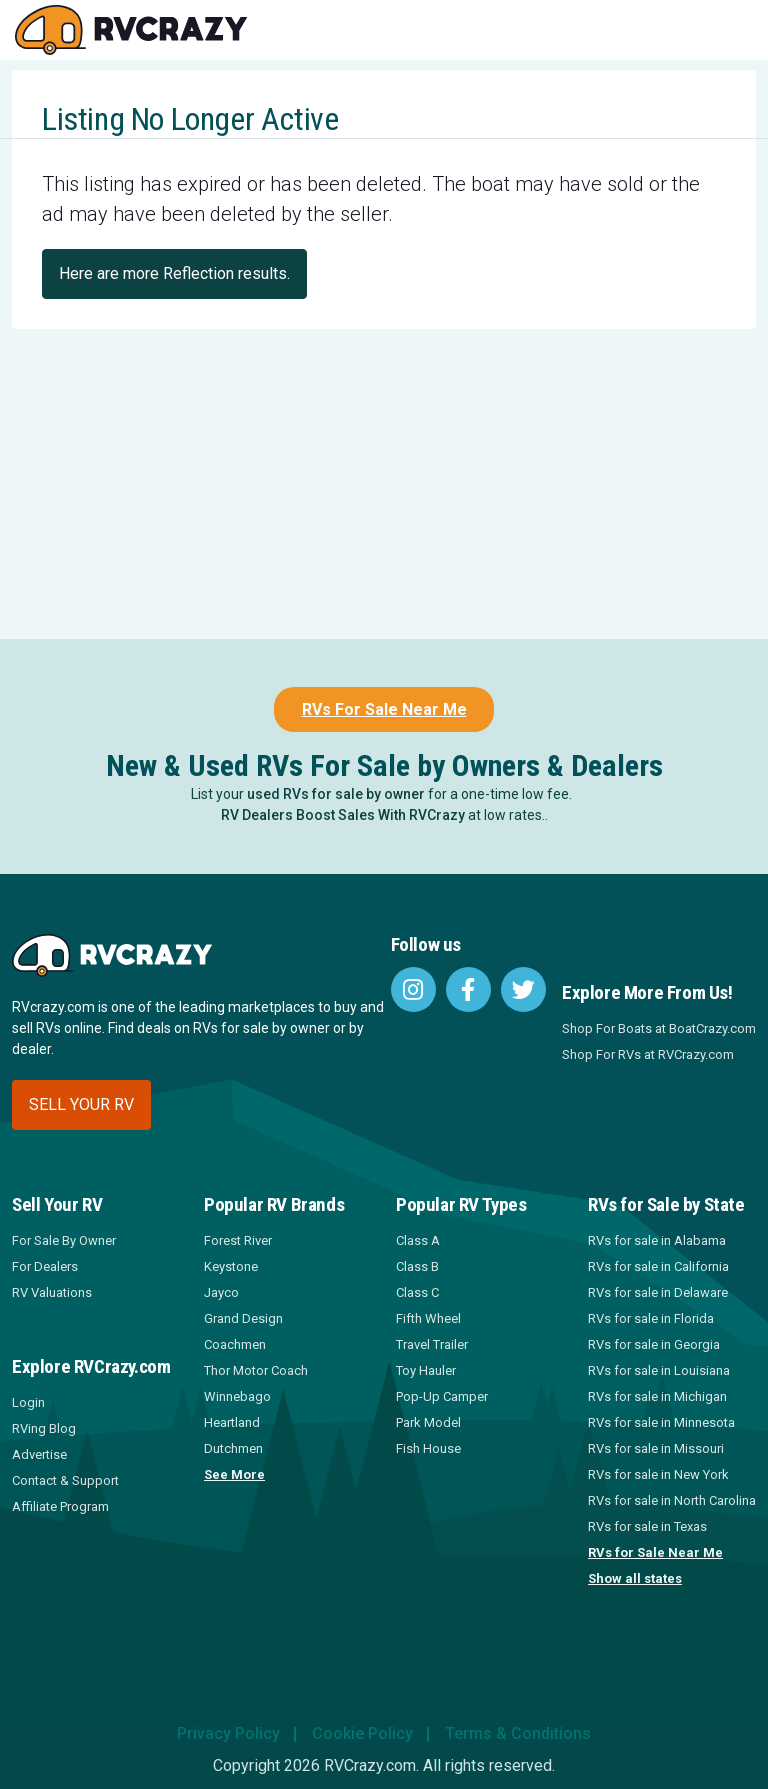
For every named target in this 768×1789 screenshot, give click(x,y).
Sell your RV (81, 1104)
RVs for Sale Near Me (655, 1552)
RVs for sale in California (658, 1266)
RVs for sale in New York (658, 1474)
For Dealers (45, 1266)
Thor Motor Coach (256, 1370)
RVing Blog (44, 1428)
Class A (418, 1240)
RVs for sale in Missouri (656, 1448)
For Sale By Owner (64, 1240)
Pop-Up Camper (442, 1396)
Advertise (39, 1454)
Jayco (221, 1292)
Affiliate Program (60, 1506)
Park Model (428, 1422)
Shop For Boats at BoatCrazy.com (659, 1028)
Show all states (635, 1578)
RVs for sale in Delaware (658, 1292)
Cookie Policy (362, 1733)
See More (234, 1474)
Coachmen (235, 1344)
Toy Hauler (426, 1370)
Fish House (428, 1448)
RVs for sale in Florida (651, 1318)
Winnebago (237, 1396)
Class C (417, 1292)
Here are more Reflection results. (174, 273)
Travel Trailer (432, 1344)
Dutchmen (233, 1448)
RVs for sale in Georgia (654, 1344)
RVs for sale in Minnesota (661, 1422)
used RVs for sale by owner (336, 794)
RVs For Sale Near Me (384, 709)
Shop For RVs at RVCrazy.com (648, 1054)
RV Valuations (52, 1292)
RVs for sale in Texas (647, 1526)
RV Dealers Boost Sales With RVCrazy (343, 815)
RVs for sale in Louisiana (659, 1370)
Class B (417, 1266)
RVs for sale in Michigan (657, 1396)
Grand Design (243, 1318)
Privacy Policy (228, 1733)
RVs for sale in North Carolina (672, 1500)
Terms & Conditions (518, 1733)
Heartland (232, 1422)
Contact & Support (65, 1480)
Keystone (231, 1266)
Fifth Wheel (428, 1318)
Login (28, 1402)
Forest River (238, 1240)
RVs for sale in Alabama (657, 1240)
